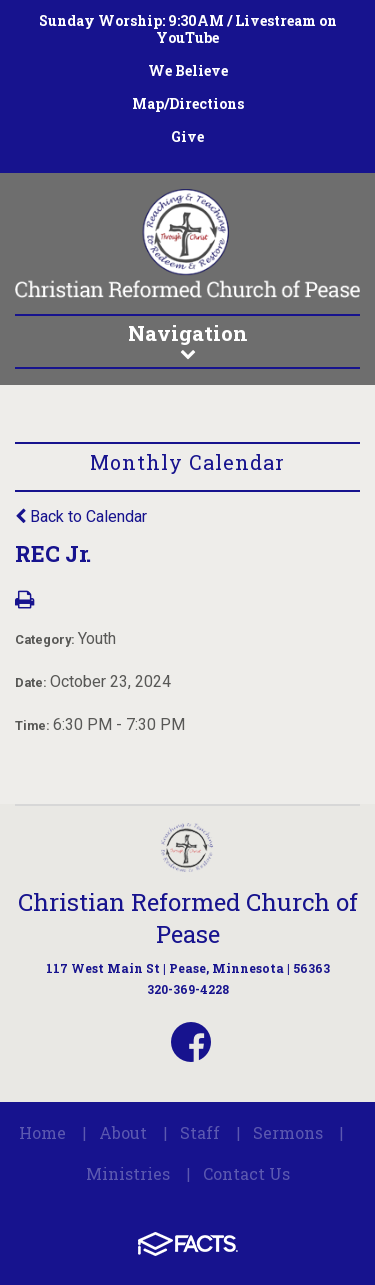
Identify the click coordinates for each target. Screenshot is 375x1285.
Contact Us (246, 1173)
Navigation (187, 340)
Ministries (128, 1173)
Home (42, 1132)
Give (187, 136)
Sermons (288, 1132)
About (123, 1132)
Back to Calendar (81, 516)
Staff (200, 1132)
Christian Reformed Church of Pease (188, 918)
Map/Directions (188, 103)
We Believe (188, 70)
